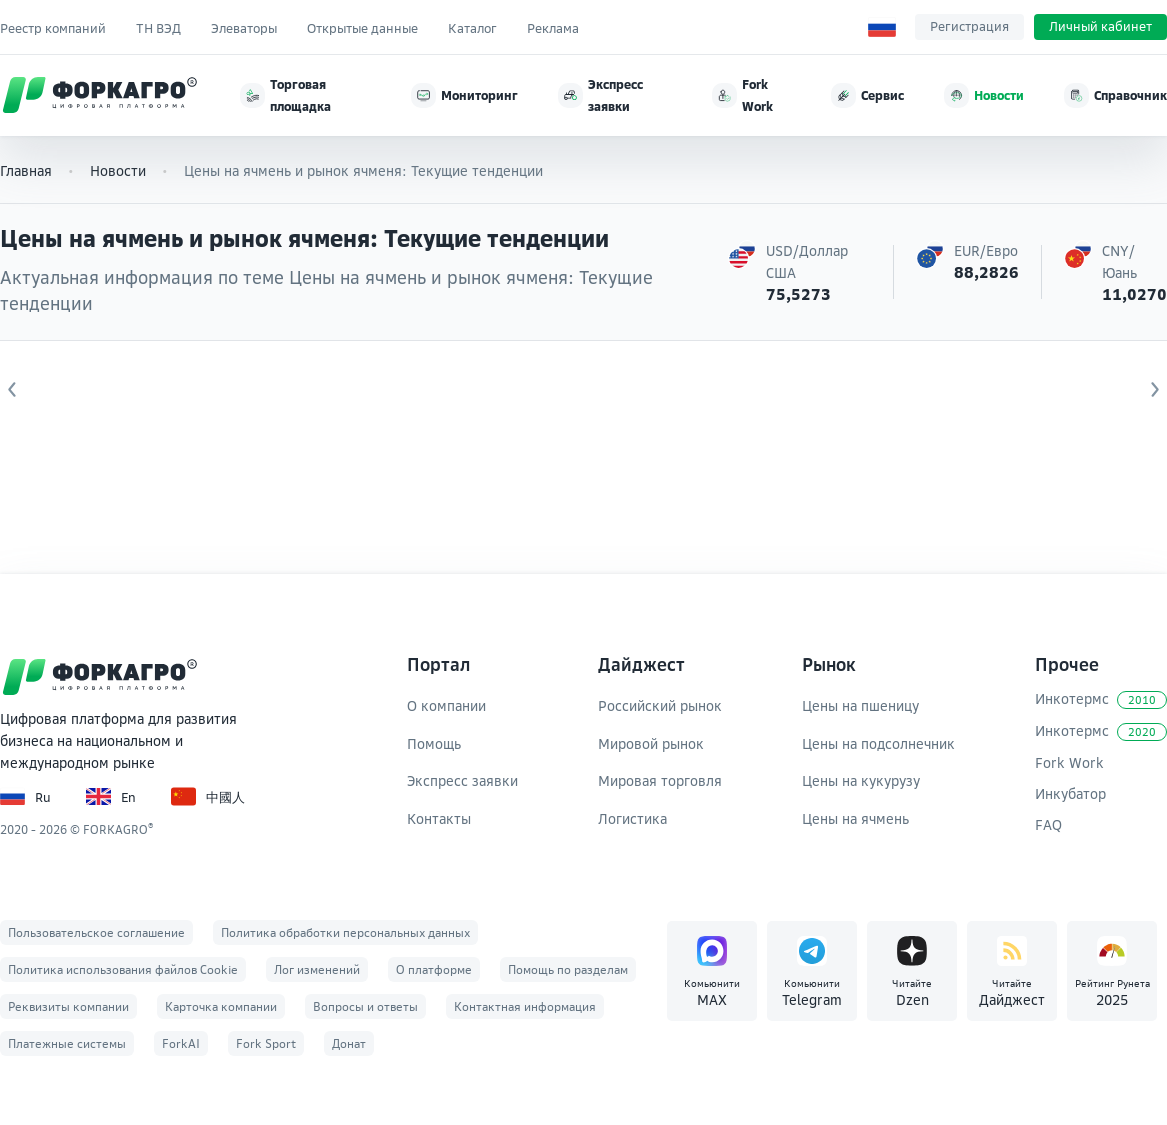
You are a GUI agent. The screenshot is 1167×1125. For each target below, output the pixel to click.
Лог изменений (317, 969)
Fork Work (1069, 762)
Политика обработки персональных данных (345, 932)
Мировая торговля (660, 780)
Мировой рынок (651, 743)
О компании (446, 705)
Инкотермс (1101, 699)
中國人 (208, 796)
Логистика (632, 818)
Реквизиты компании (68, 1006)
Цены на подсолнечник (878, 743)
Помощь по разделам (568, 969)
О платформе (434, 969)
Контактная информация (525, 1006)
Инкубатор (1070, 793)
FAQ (1048, 824)
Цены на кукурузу (861, 780)
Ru (25, 796)
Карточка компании (221, 1006)
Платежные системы (67, 1043)
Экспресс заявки (462, 780)
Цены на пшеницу (860, 705)
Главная (26, 170)
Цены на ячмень (855, 818)
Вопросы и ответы (365, 1006)
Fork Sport (266, 1043)
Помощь (434, 743)
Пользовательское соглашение (96, 932)
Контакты (439, 818)
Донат (349, 1043)
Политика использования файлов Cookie (123, 969)
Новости (118, 170)
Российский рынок (660, 705)
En (111, 796)
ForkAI (181, 1043)
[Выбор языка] (882, 27)
